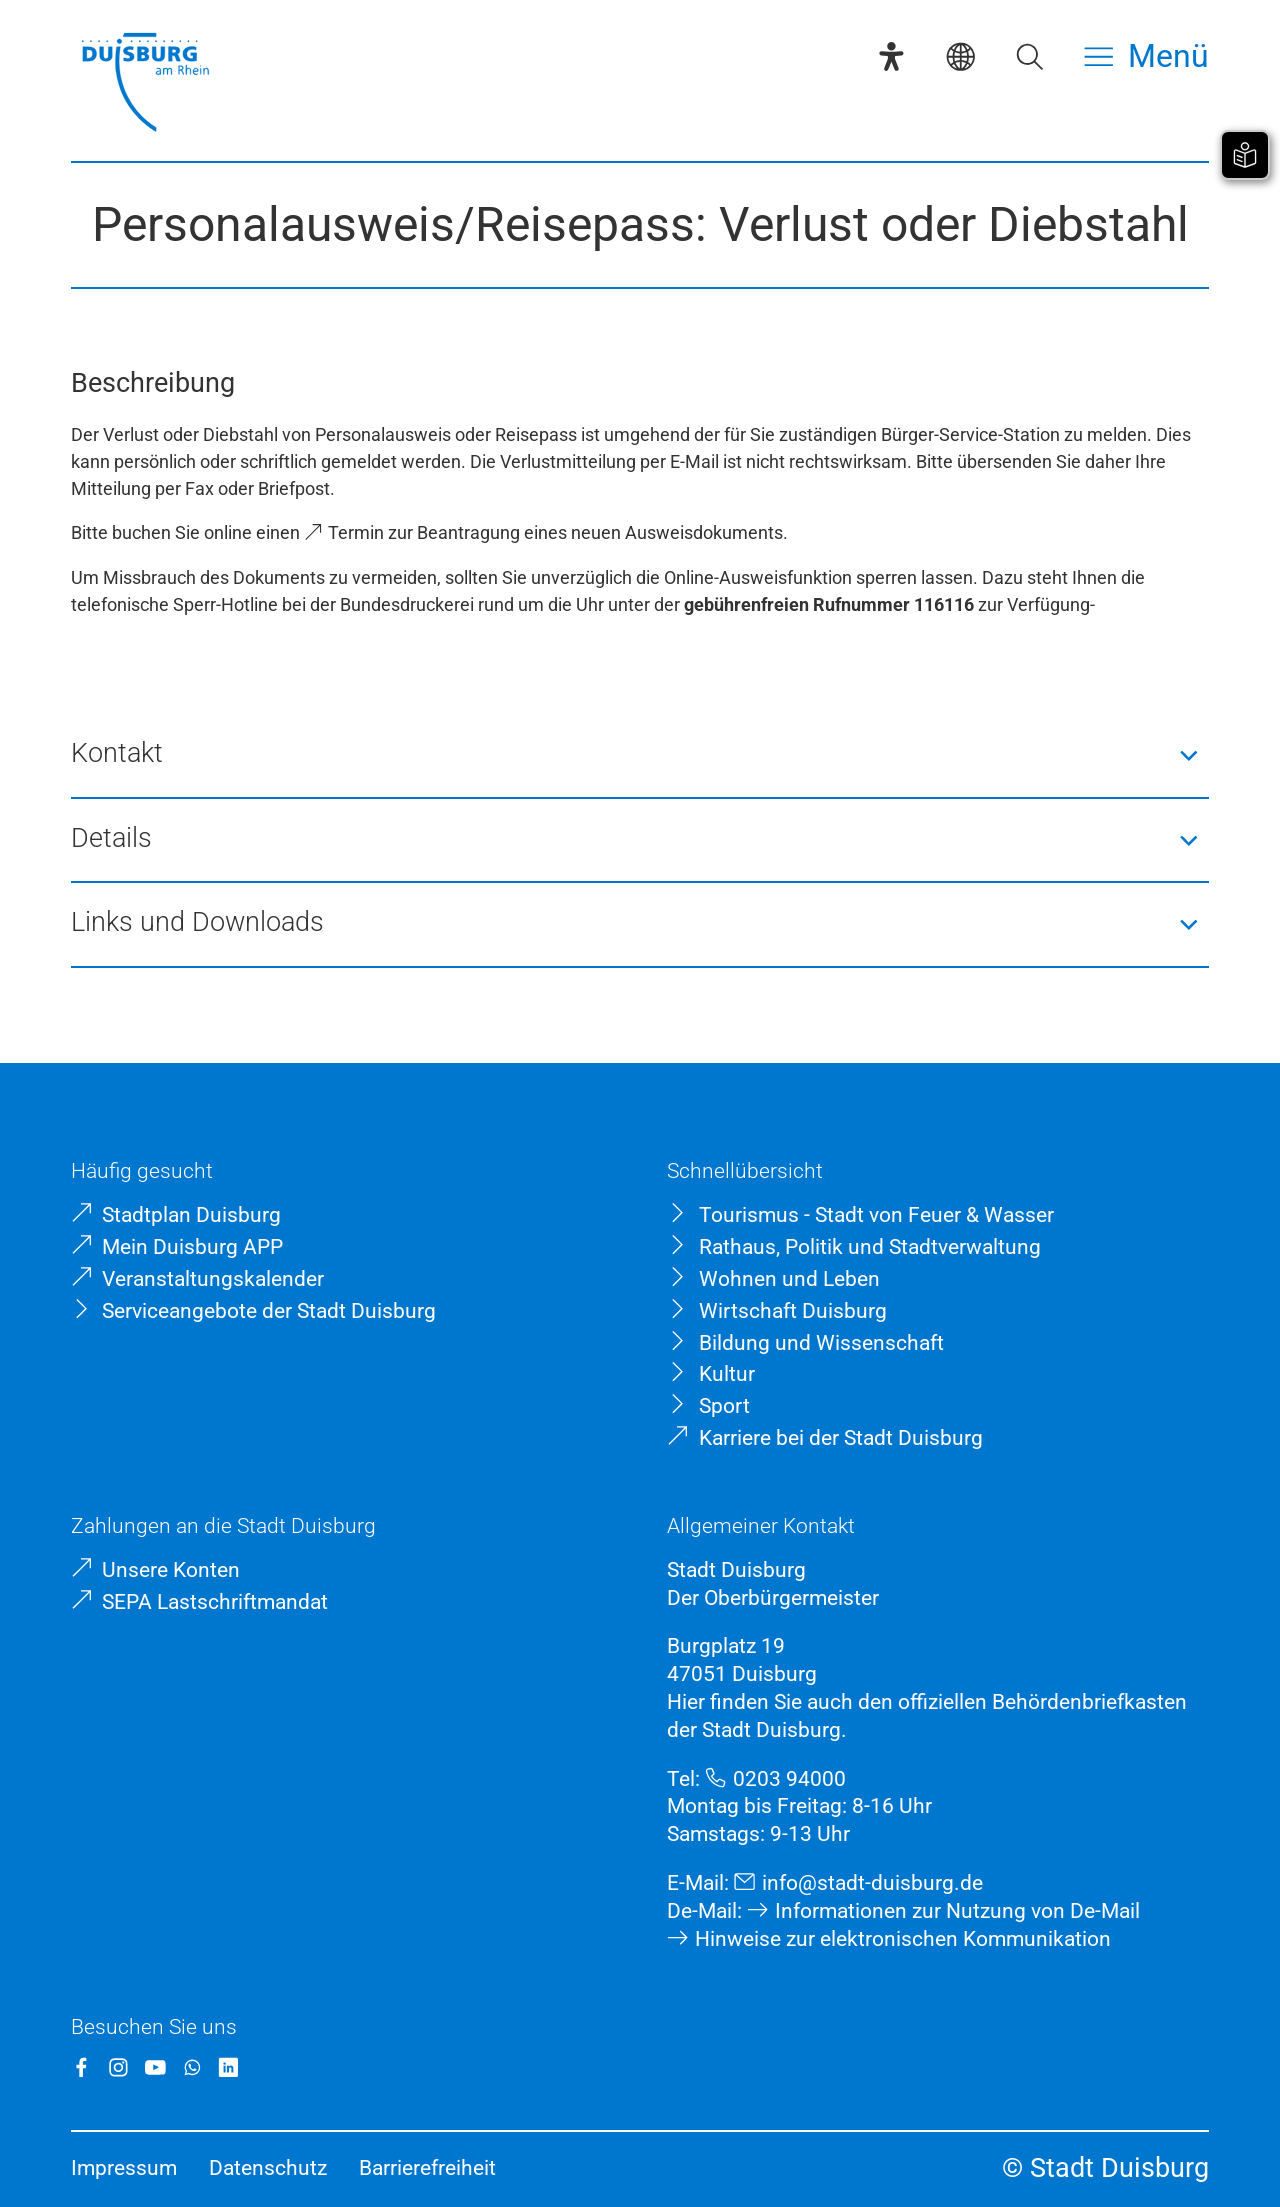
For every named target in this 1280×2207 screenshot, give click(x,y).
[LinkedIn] (228, 2067)
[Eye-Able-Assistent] (891, 56)
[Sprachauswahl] (960, 56)
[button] (640, 755)
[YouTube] (155, 2067)
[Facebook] (81, 2067)
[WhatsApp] (192, 2067)
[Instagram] (118, 2067)
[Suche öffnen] (1029, 56)
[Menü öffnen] (1146, 56)
